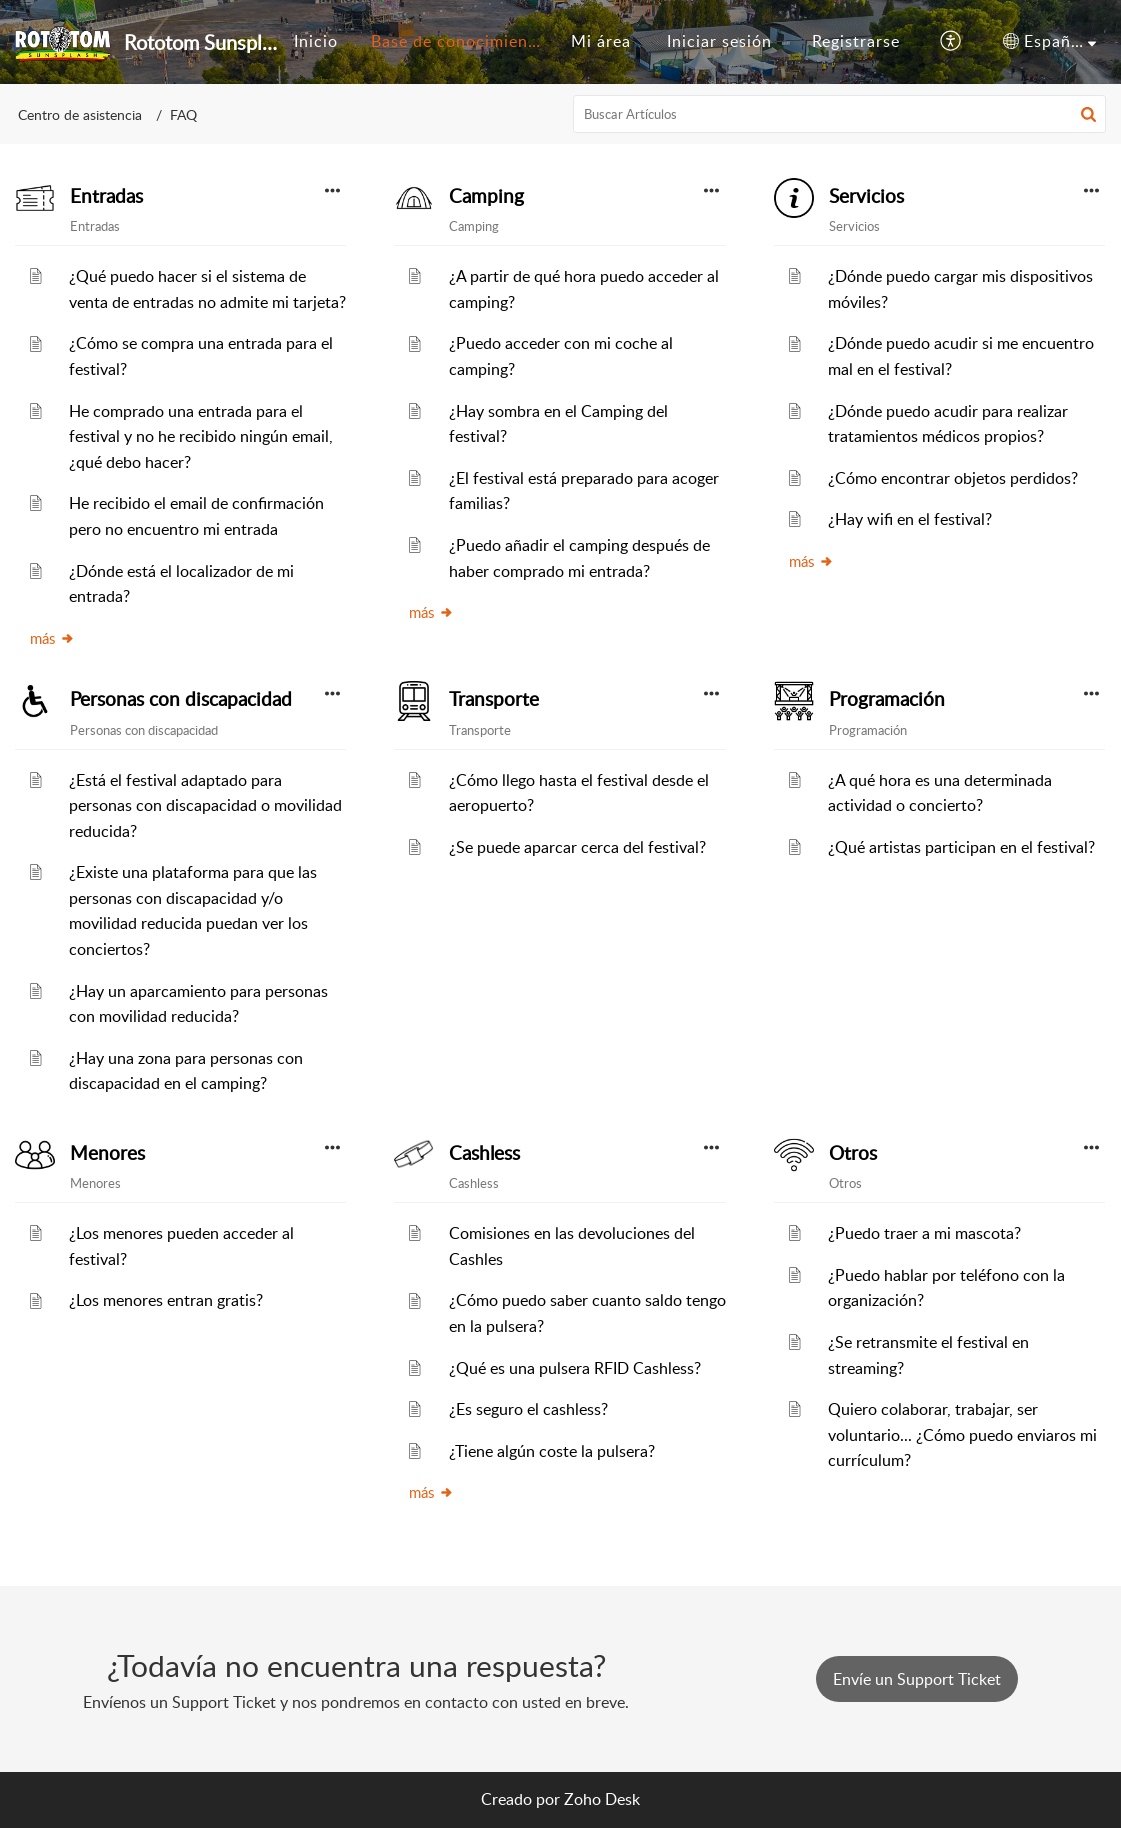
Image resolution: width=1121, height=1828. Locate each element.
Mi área (601, 41)
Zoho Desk (602, 1799)
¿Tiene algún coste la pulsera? (552, 1451)
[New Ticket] (917, 1679)
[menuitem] (316, 42)
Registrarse (856, 41)
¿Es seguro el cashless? (528, 1409)
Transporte (494, 699)
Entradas (106, 196)
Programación (887, 699)
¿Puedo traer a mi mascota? (924, 1233)
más (52, 638)
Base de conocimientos (462, 41)
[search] (839, 114)
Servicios (866, 196)
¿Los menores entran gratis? (166, 1300)
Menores (107, 1153)
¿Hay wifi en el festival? (910, 519)
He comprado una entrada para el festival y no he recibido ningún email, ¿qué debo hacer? (201, 436)
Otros (853, 1153)
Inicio (316, 41)
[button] (951, 42)
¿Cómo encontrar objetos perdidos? (953, 478)
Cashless (484, 1153)
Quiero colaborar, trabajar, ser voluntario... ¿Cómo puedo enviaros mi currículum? (962, 1434)
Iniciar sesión (719, 41)
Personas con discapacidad (181, 699)
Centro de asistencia (80, 114)
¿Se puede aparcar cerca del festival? (577, 847)
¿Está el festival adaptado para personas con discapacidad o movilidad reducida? (205, 805)
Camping (486, 196)
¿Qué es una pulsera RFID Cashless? (575, 1368)
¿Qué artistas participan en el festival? (961, 847)
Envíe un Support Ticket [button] (917, 1679)
